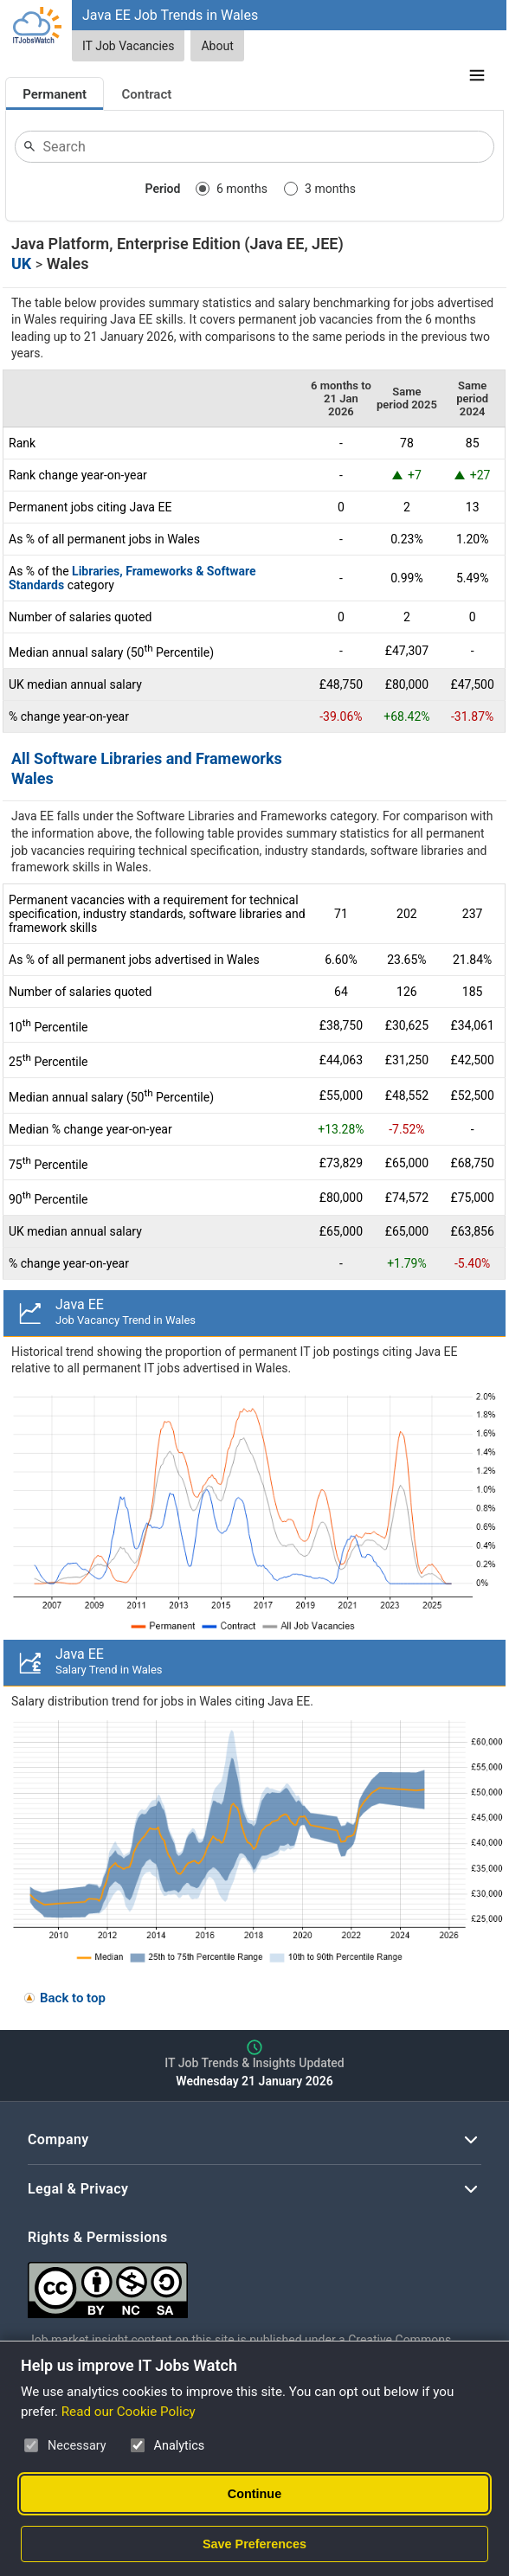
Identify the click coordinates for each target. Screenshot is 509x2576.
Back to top (73, 1998)
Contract (147, 94)
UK (21, 263)
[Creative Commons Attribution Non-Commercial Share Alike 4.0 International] (254, 2283)
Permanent (55, 94)
